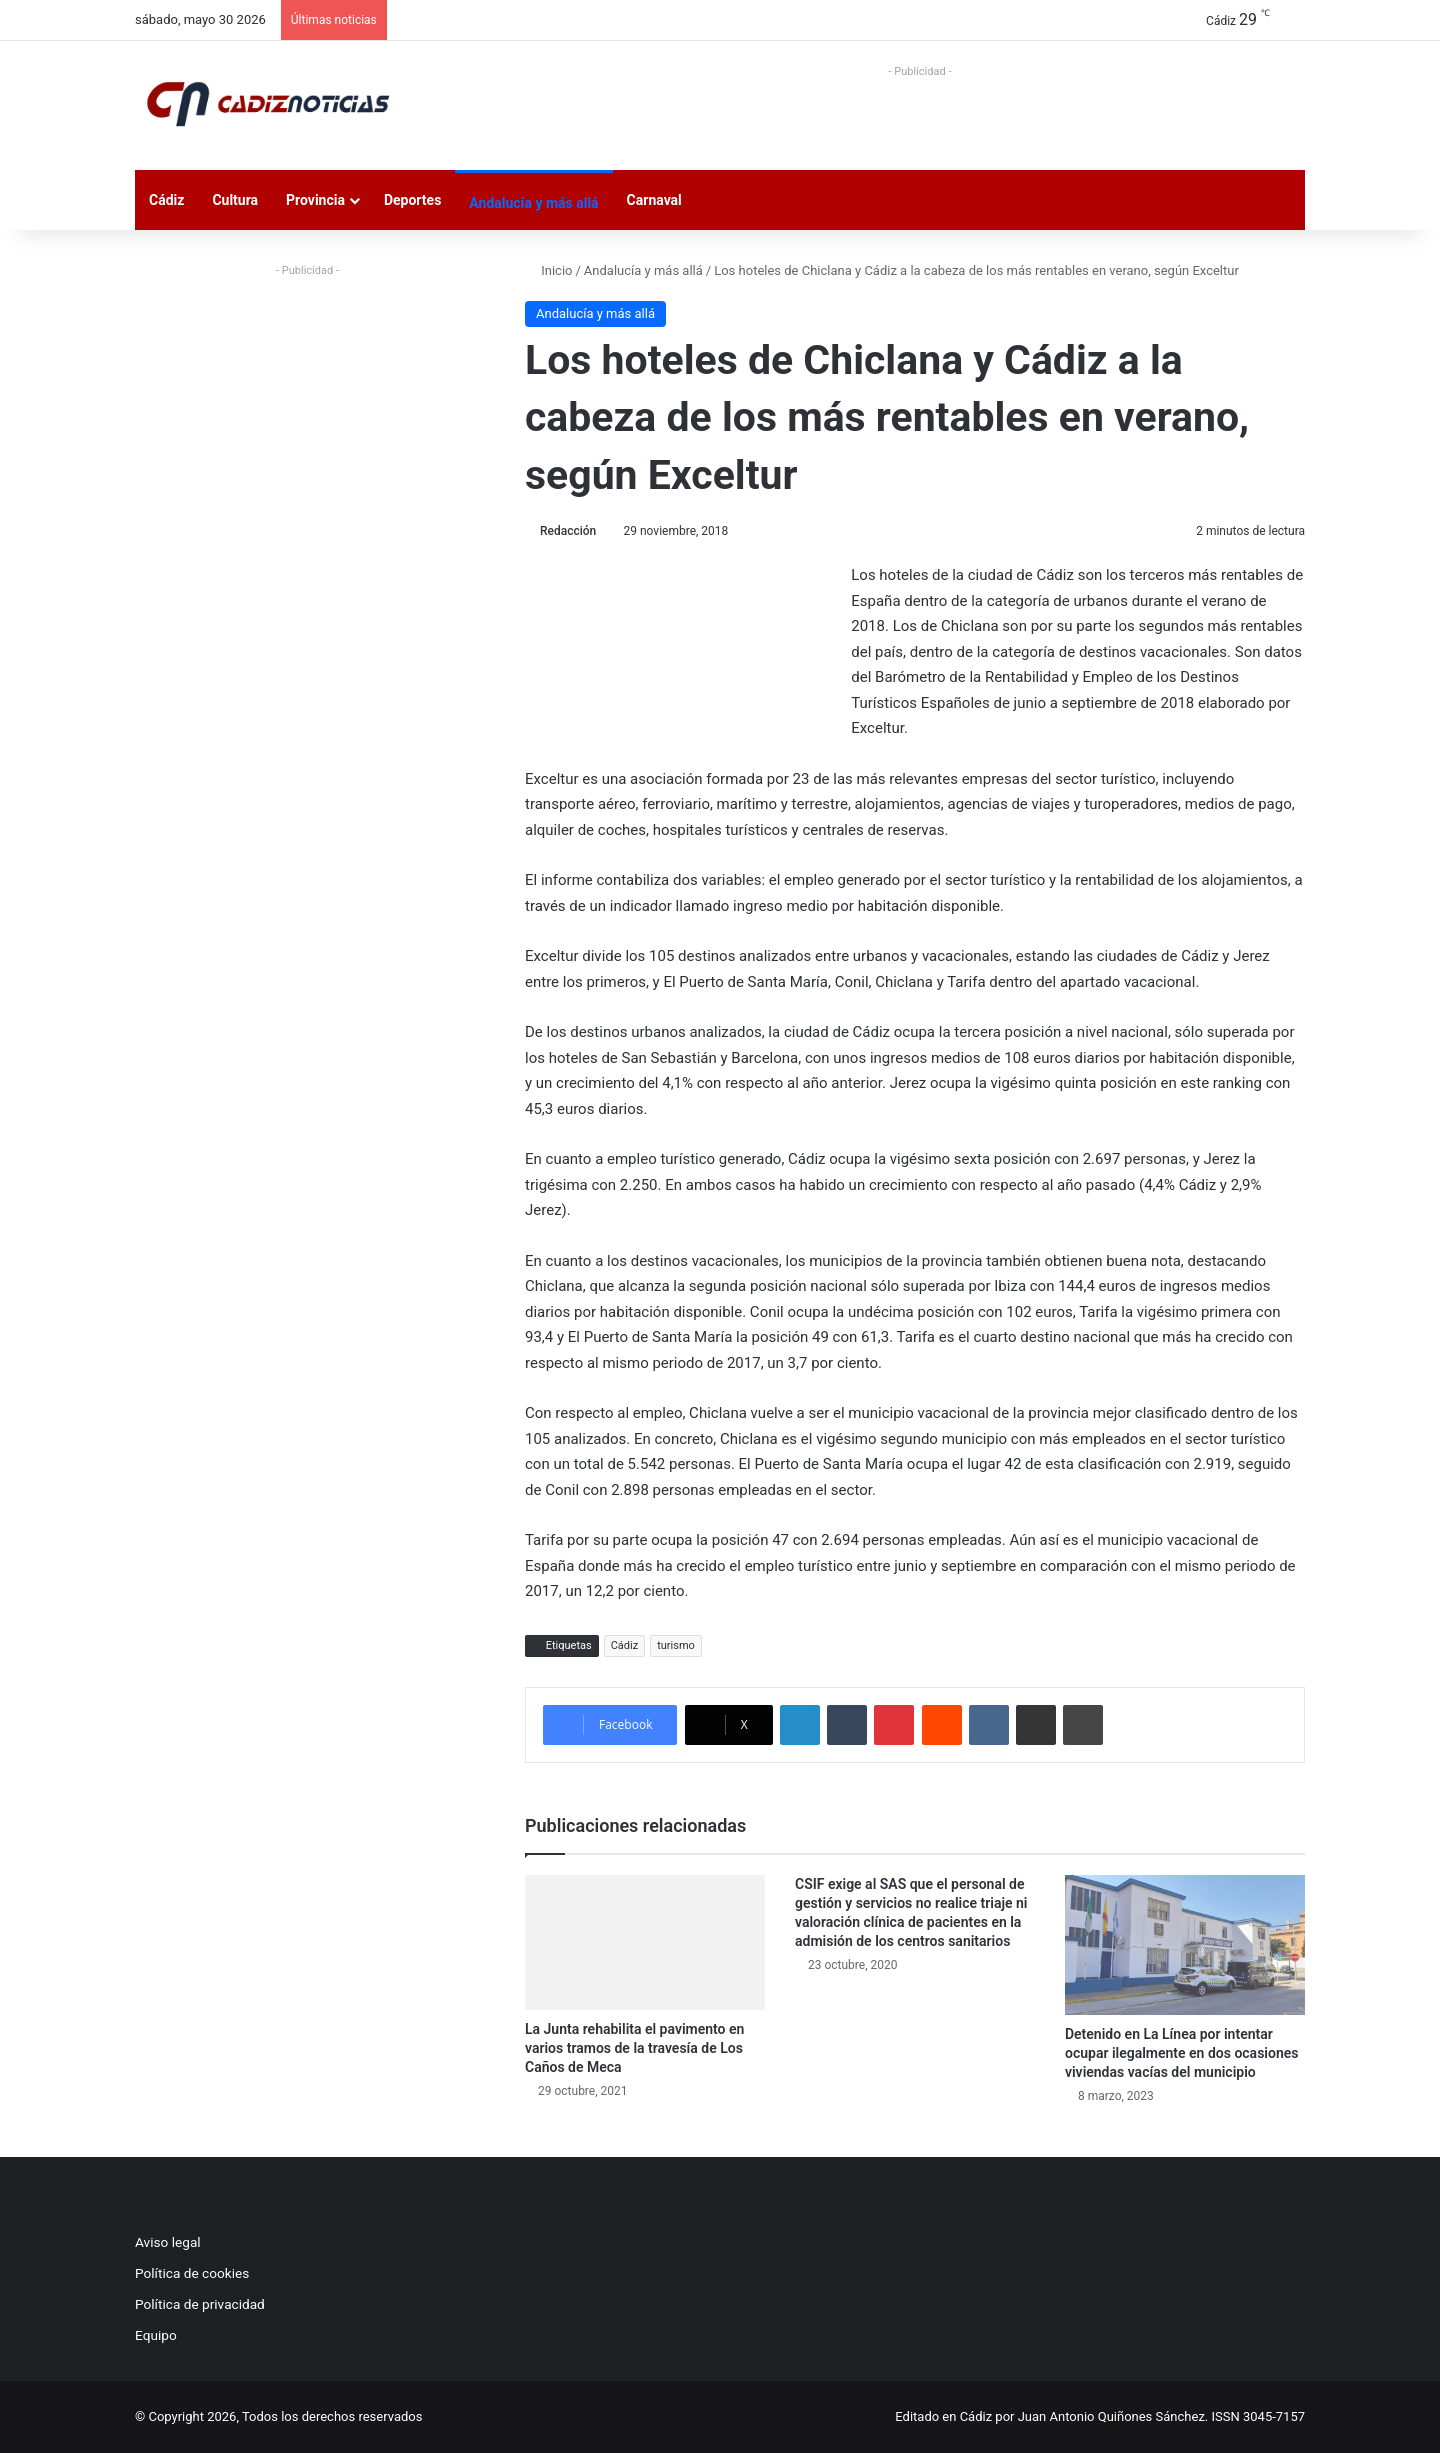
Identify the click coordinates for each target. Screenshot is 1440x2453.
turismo (676, 1645)
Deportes (412, 200)
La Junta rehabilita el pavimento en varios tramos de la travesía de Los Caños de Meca (634, 2048)
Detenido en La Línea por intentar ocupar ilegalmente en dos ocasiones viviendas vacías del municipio (1181, 2053)
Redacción (568, 531)
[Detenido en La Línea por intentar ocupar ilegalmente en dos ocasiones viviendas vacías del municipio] (1185, 1945)
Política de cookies (192, 2273)
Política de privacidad (200, 2304)
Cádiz (166, 200)
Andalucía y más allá (533, 203)
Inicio (548, 270)
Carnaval (654, 200)
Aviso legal (168, 2242)
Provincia (315, 200)
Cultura (235, 200)
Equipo (156, 2335)
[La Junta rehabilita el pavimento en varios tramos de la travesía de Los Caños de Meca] (645, 1942)
